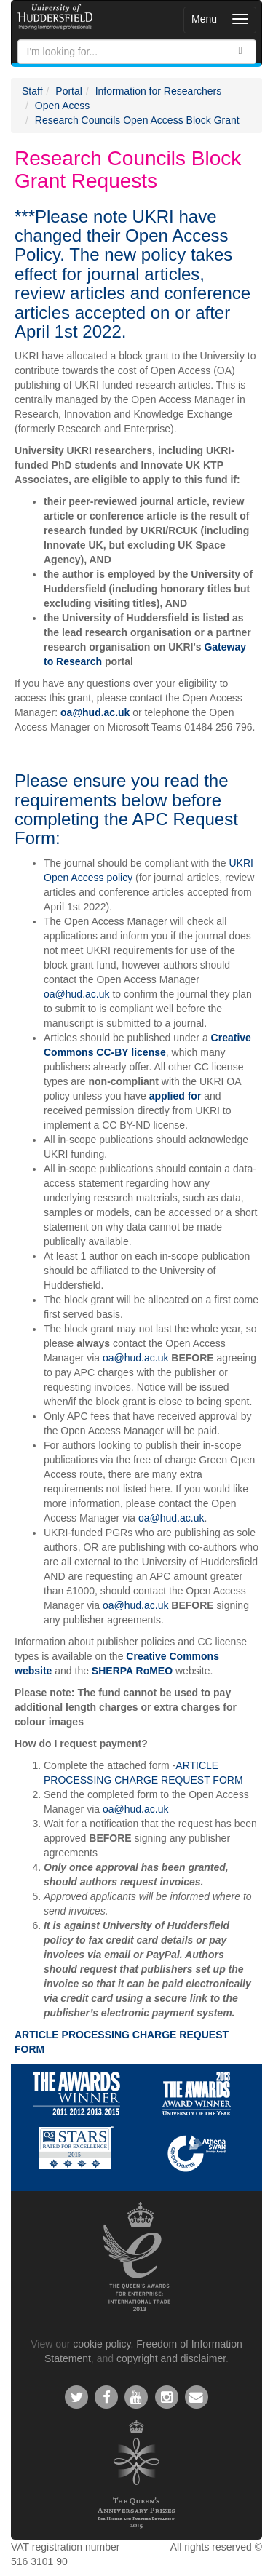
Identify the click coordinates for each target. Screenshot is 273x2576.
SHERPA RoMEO (132, 1671)
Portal (68, 91)
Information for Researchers (158, 91)
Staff (32, 91)
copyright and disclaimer (171, 2358)
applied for (175, 1096)
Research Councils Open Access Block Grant (137, 120)
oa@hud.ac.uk (95, 712)
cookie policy (101, 2344)
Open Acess (62, 105)
